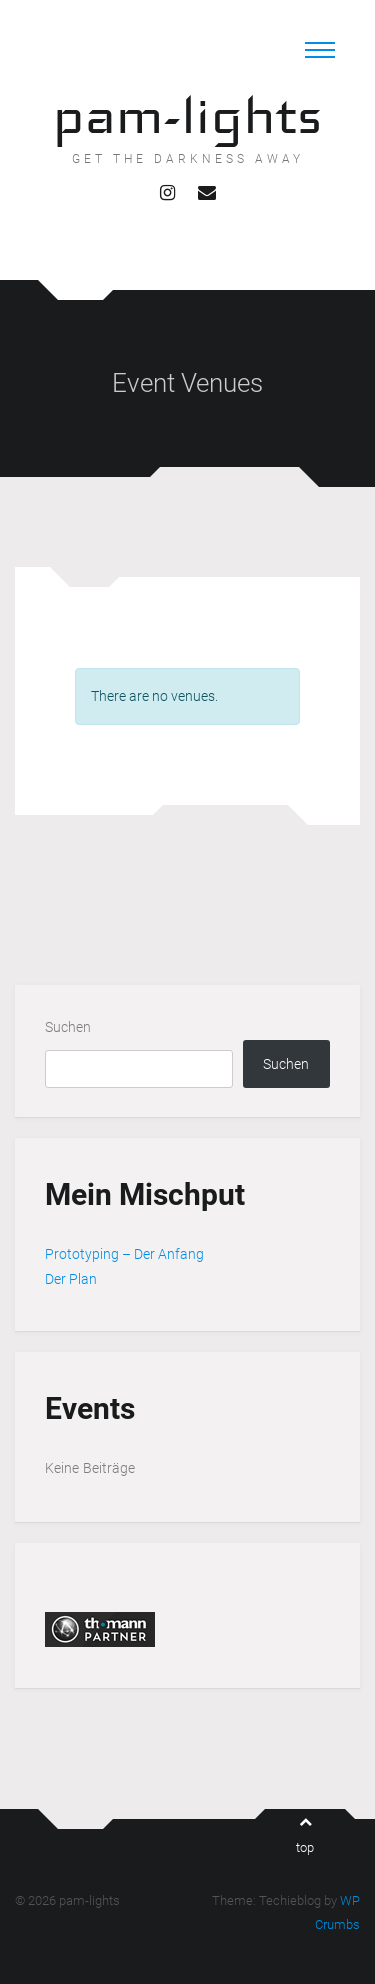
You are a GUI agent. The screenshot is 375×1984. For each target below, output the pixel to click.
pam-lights (187, 115)
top (305, 1835)
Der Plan (71, 1279)
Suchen (68, 1027)
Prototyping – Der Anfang (124, 1254)
